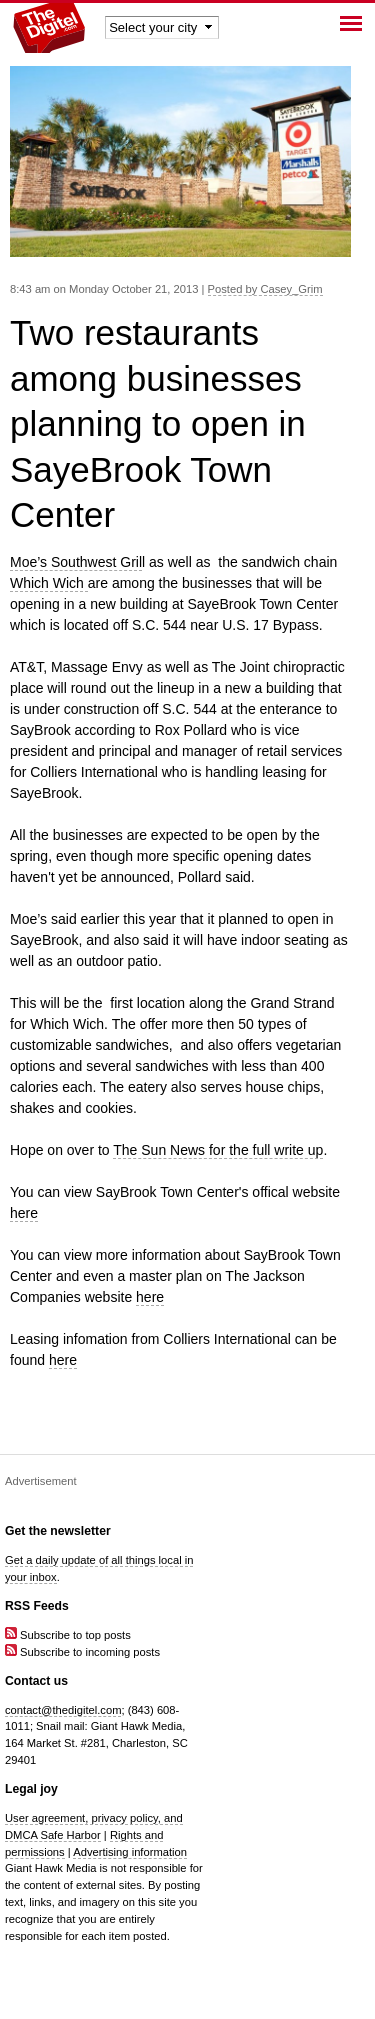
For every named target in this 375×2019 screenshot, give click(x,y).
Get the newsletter (58, 1531)
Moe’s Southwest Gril (76, 562)
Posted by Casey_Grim (265, 289)
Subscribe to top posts (68, 1635)
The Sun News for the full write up (218, 1150)
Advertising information (130, 1852)
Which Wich (49, 583)
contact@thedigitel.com (63, 1710)
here (24, 1213)
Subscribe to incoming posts (82, 1652)
